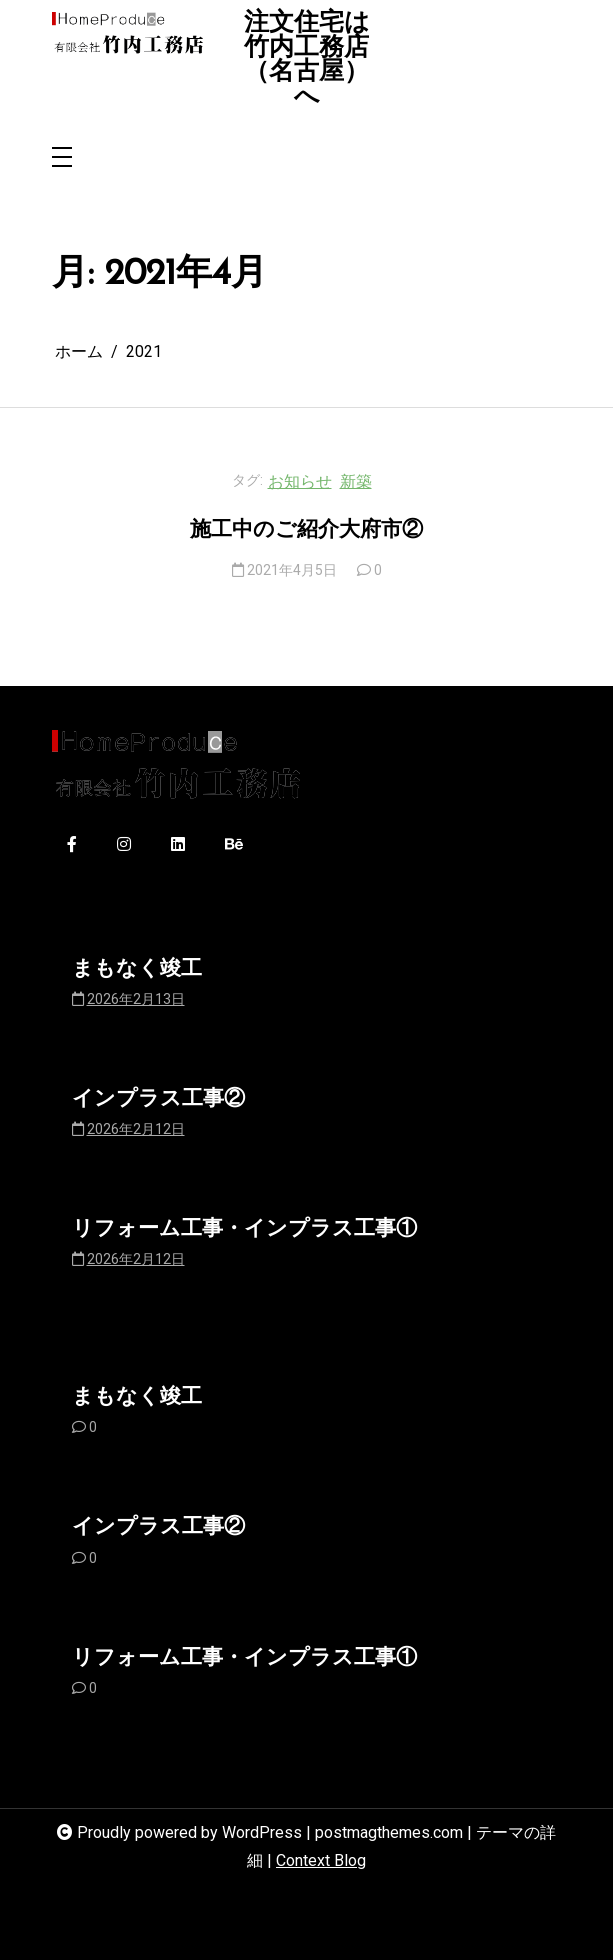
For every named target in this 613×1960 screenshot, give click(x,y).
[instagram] (124, 845)
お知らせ (300, 481)
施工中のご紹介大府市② (306, 530)
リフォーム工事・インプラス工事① (244, 1229)
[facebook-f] (72, 845)
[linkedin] (178, 845)
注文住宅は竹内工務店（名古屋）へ (307, 61)
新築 (356, 481)
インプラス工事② (158, 1099)
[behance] (234, 845)
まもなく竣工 (137, 969)
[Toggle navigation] (62, 158)
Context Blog (321, 1860)
